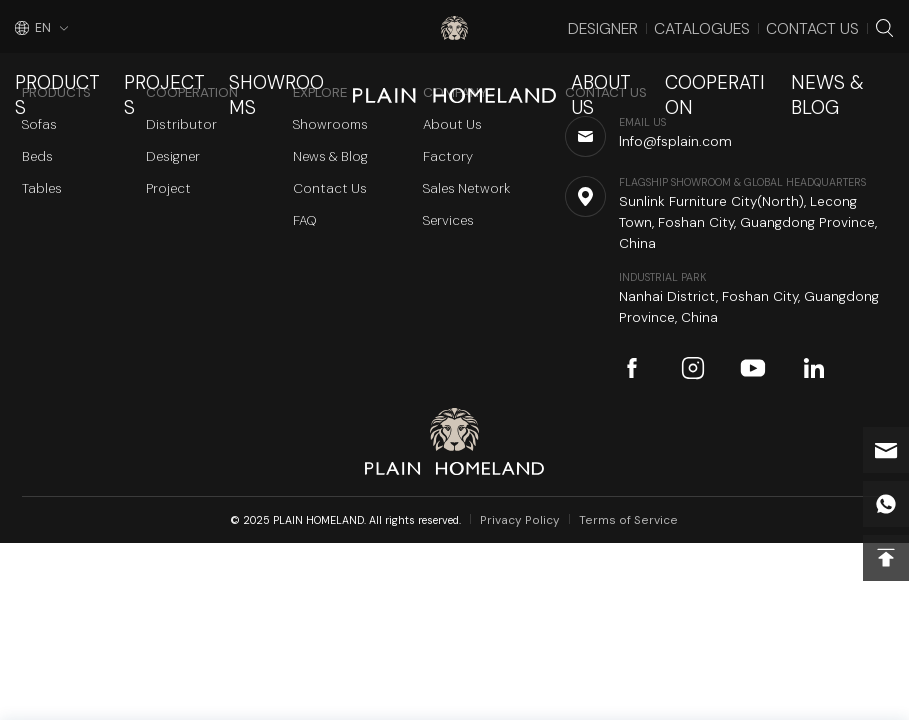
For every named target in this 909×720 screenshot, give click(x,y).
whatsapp (886, 504)
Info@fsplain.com (886, 450)
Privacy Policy (531, 519)
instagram (693, 368)
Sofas (39, 124)
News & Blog (847, 64)
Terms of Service (623, 519)
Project (168, 188)
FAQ (305, 220)
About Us (629, 64)
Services (448, 220)
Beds (37, 156)
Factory (448, 156)
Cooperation (732, 64)
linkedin (814, 368)
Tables (42, 188)
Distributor (181, 124)
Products (51, 64)
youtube (753, 368)
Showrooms (246, 64)
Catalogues (745, 24)
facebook (632, 368)
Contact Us (830, 24)
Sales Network (466, 188)
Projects (144, 64)
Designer (668, 24)
